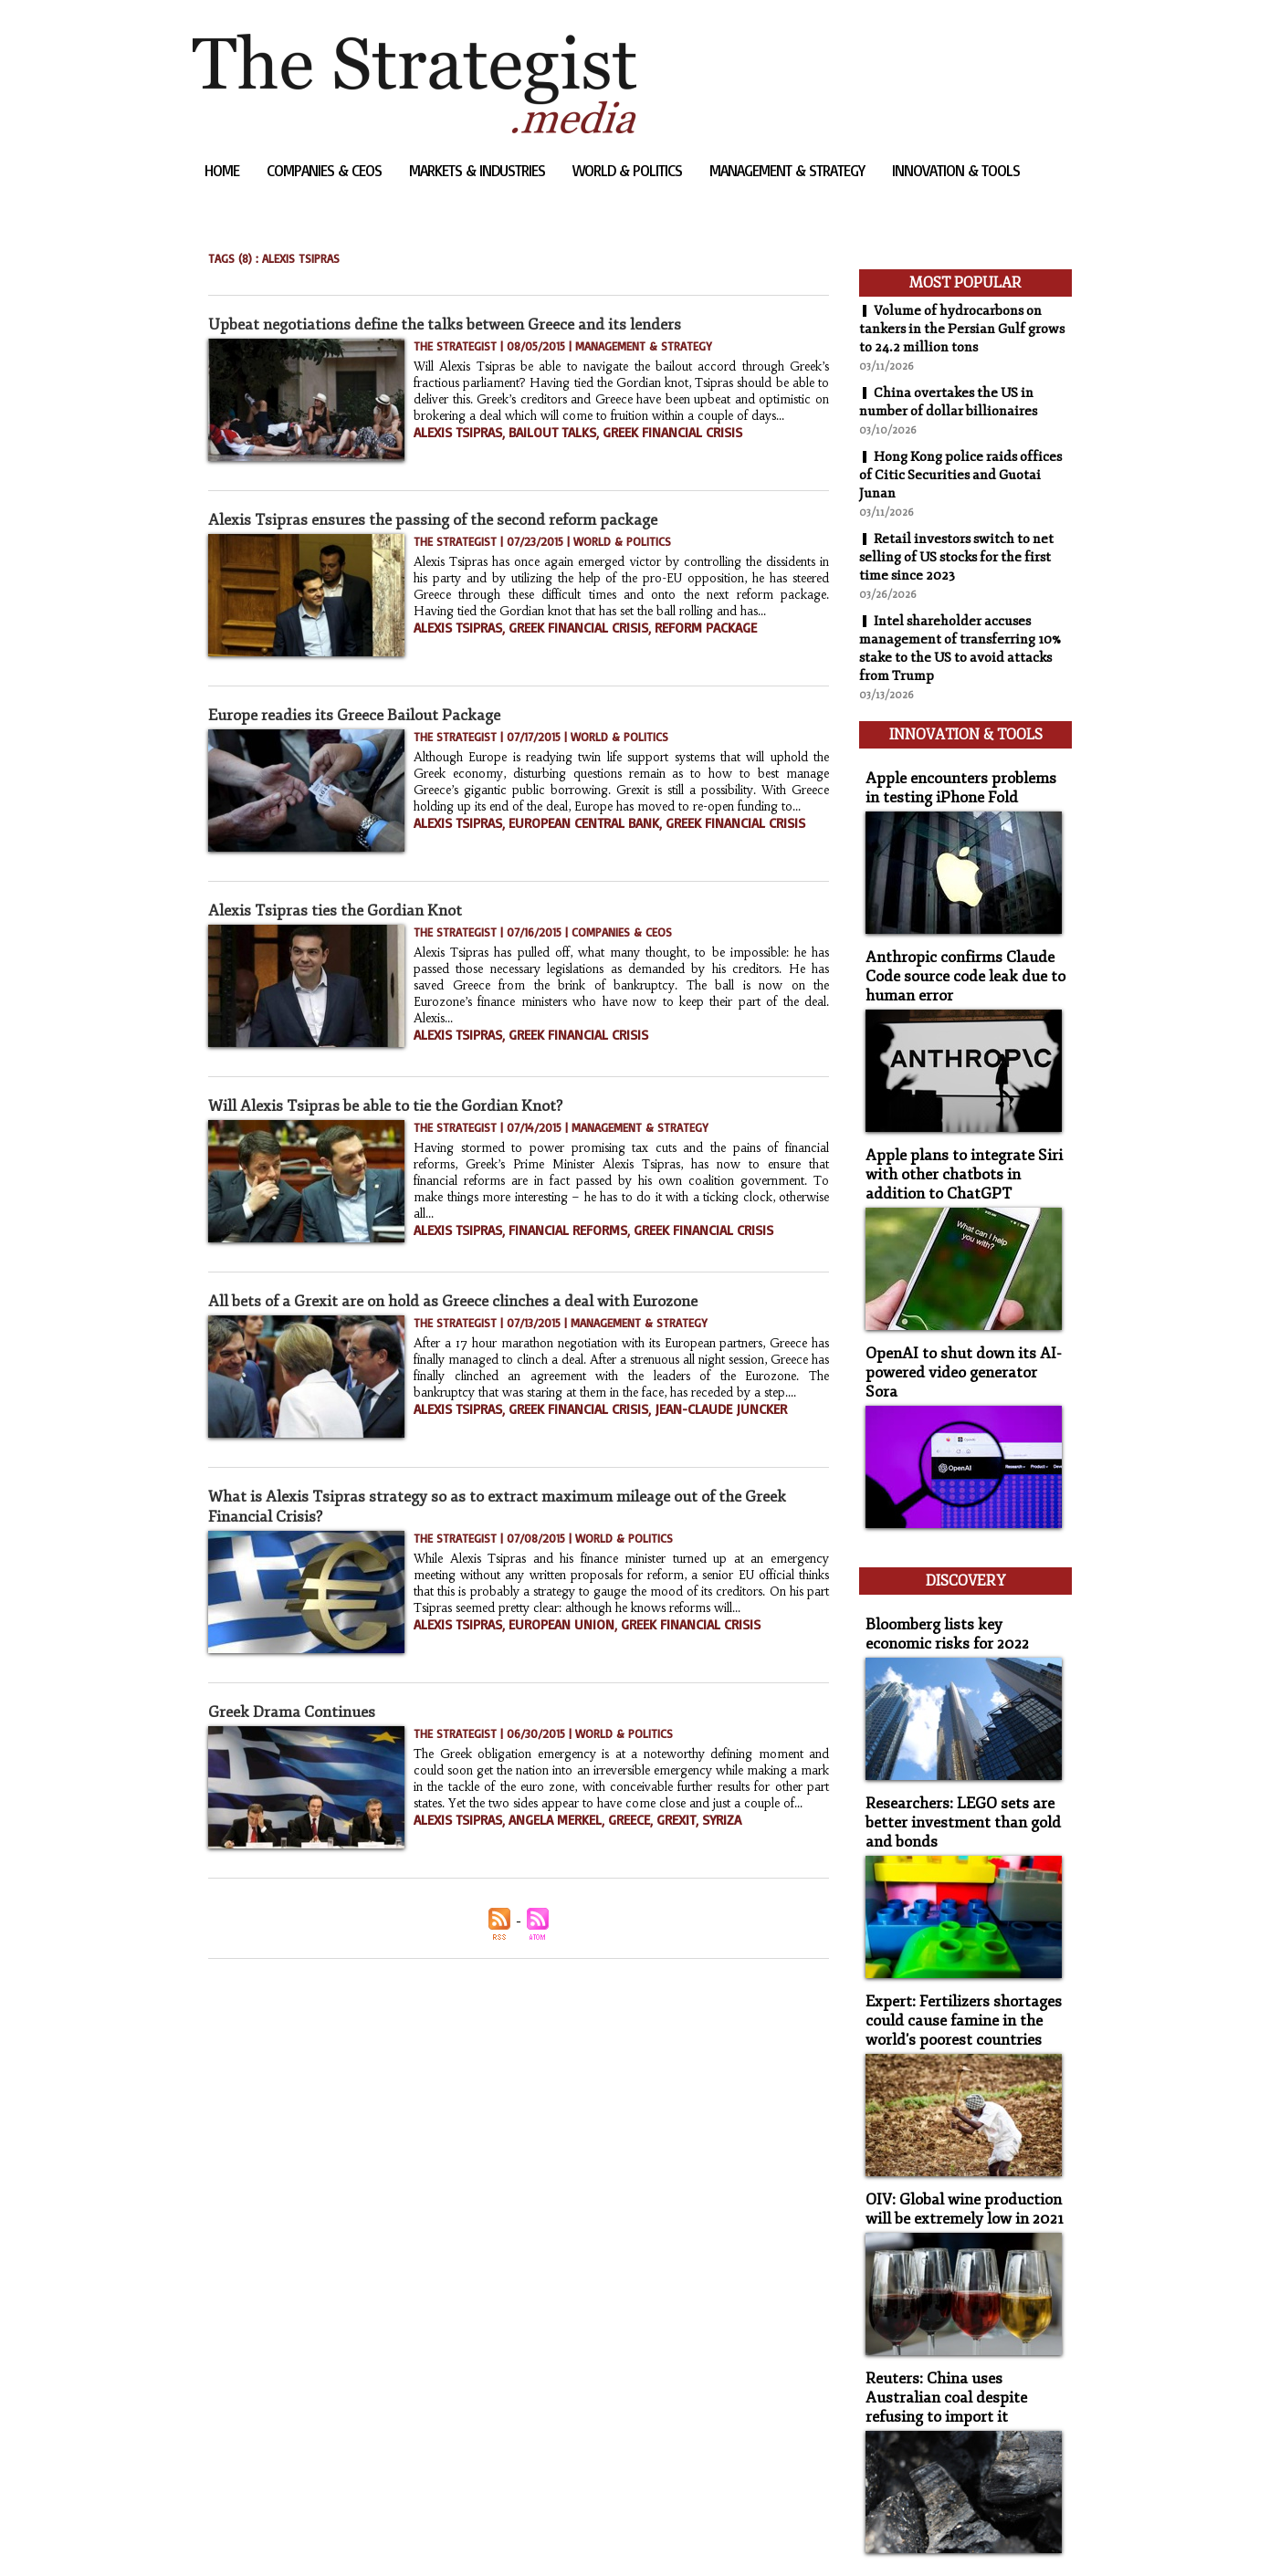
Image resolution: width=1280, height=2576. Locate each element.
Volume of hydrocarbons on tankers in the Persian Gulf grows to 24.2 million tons (958, 328)
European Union (542, 1639)
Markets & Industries (479, 170)
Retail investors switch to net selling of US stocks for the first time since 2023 (963, 556)
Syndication (303, 2534)
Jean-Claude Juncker (680, 1424)
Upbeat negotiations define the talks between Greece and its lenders (462, 324)
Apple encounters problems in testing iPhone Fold (958, 776)
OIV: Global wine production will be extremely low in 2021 (956, 2135)
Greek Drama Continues (296, 1712)
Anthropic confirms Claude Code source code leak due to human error (955, 960)
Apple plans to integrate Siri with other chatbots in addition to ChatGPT (962, 1152)
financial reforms (548, 1228)
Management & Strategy (788, 170)
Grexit (644, 1834)
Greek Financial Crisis (641, 447)
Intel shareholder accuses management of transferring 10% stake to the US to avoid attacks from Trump (953, 648)
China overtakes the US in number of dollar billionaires (954, 401)
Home (224, 170)
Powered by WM (387, 2534)
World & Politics (629, 170)
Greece (602, 1834)
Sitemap (224, 2534)
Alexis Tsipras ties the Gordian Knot (342, 910)
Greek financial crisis (557, 642)
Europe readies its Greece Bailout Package (363, 715)
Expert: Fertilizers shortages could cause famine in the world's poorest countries (952, 1951)
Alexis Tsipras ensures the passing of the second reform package (447, 519)
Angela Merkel (538, 1834)
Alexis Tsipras (452, 447)
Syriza (685, 1834)
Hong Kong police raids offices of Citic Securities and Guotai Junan (955, 474)
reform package (668, 642)
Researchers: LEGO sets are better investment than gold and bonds (953, 1759)
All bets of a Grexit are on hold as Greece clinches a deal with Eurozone (468, 1301)
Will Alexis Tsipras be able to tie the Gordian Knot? (397, 1105)
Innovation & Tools (956, 170)
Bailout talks (536, 447)
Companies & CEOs (326, 170)
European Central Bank (563, 838)
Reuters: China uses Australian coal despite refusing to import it (961, 2319)
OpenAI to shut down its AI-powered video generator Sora (959, 1336)
